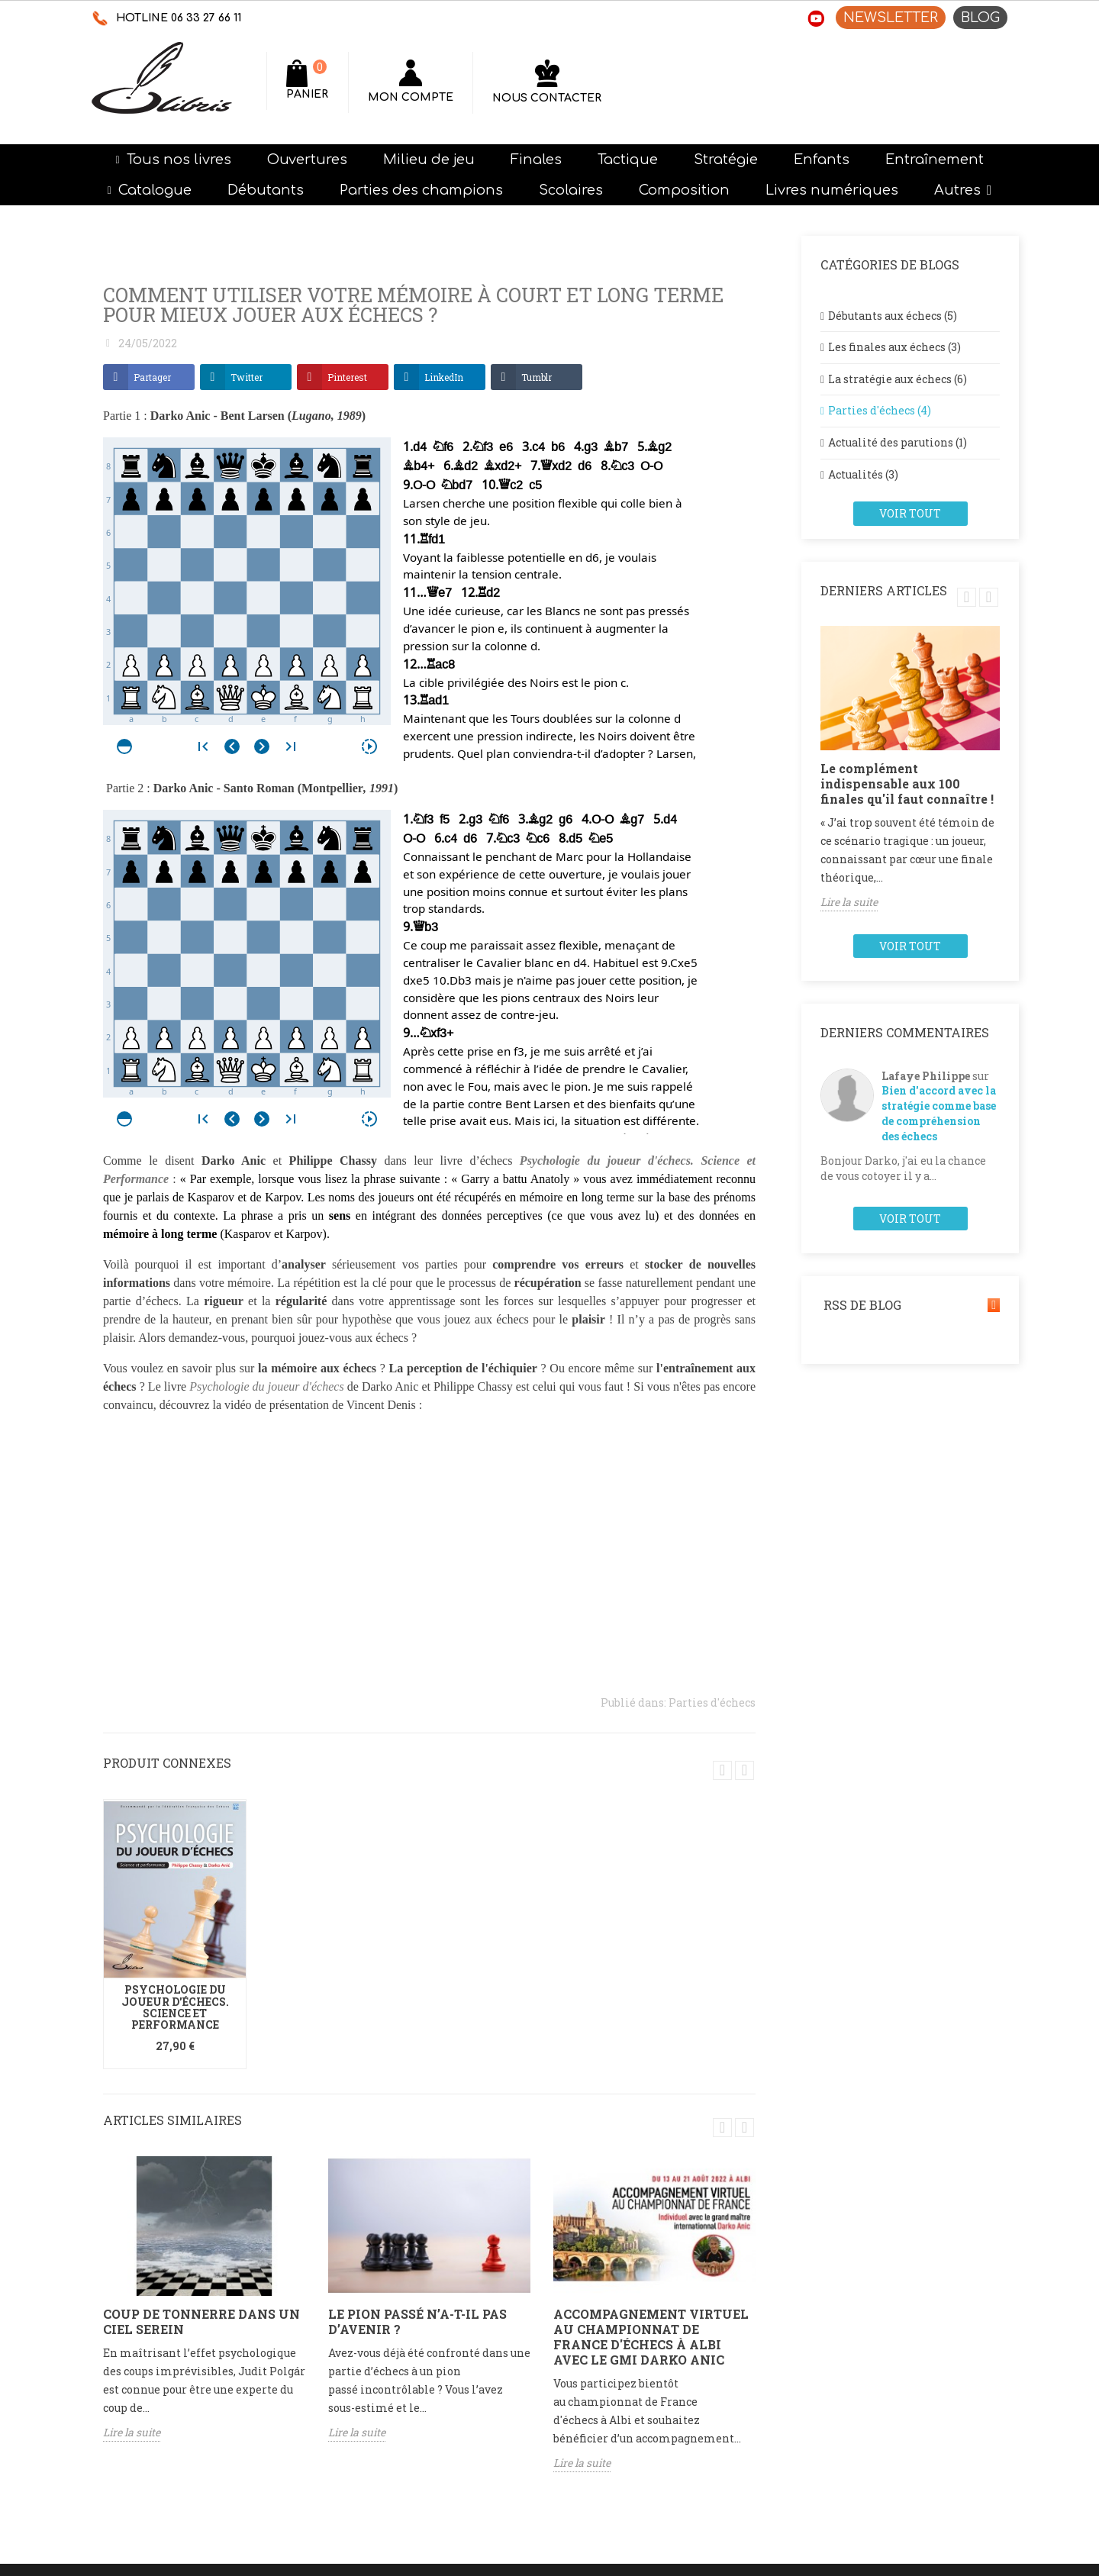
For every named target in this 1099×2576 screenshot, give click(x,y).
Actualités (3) (863, 474)
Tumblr (536, 377)
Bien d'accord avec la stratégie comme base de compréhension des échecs (938, 1113)
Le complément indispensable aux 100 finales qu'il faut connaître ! (907, 783)
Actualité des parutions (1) (897, 442)
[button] (963, 190)
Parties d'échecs (712, 1702)
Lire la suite (131, 2432)
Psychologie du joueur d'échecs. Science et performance (175, 2007)
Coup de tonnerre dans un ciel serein (201, 2321)
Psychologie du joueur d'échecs (266, 1386)
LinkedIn (443, 377)
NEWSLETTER (890, 17)
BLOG (980, 17)
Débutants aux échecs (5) (892, 315)
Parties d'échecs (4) (879, 410)
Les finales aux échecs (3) (894, 347)
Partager (152, 377)
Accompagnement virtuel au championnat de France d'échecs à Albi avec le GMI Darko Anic (651, 2337)
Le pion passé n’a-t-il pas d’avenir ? (417, 2321)
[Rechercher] (472, 81)
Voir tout (910, 513)
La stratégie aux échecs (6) (897, 379)
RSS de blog (910, 1305)
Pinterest (347, 377)
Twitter (246, 377)
